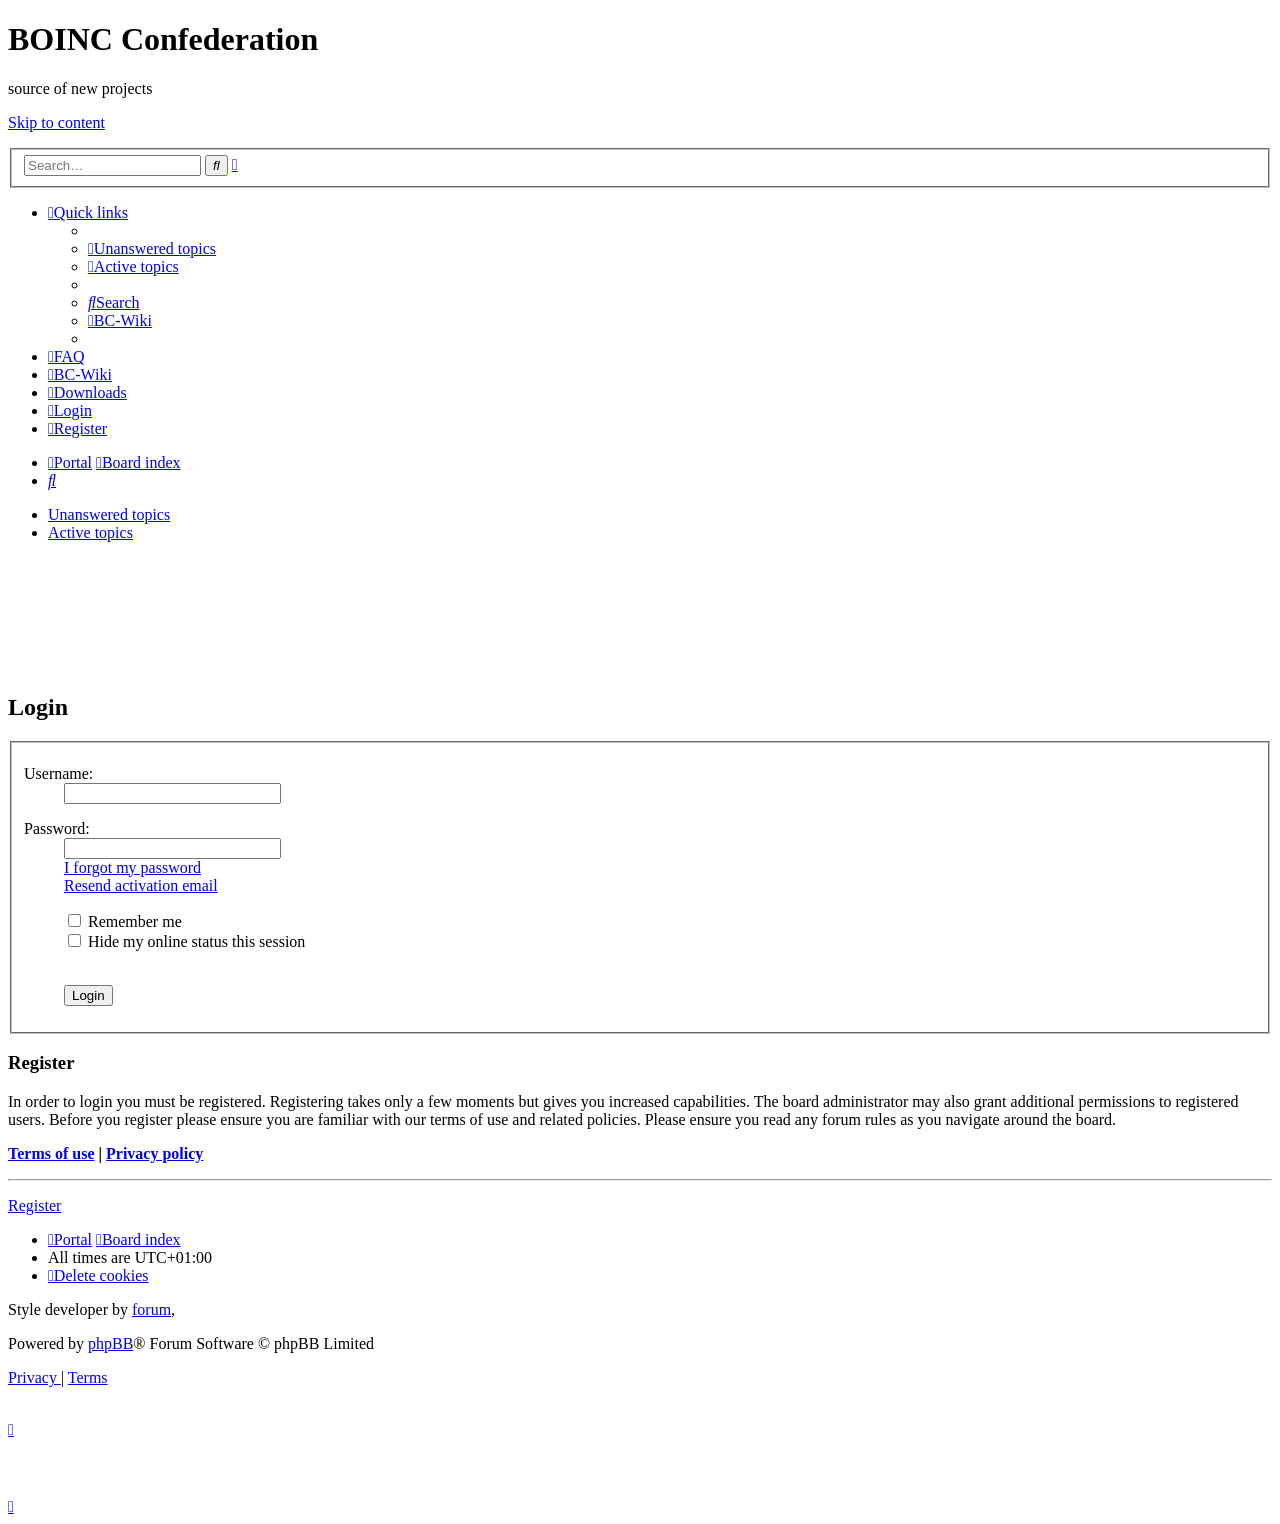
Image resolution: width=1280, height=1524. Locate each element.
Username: (58, 773)
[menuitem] (152, 248)
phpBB (110, 1343)
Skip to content (56, 122)
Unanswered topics (109, 514)
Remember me (125, 921)
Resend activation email (141, 885)
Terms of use (51, 1153)
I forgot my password (132, 867)
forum (151, 1309)
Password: (57, 828)
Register (34, 1205)
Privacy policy (154, 1153)
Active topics (90, 532)
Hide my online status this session (186, 941)
